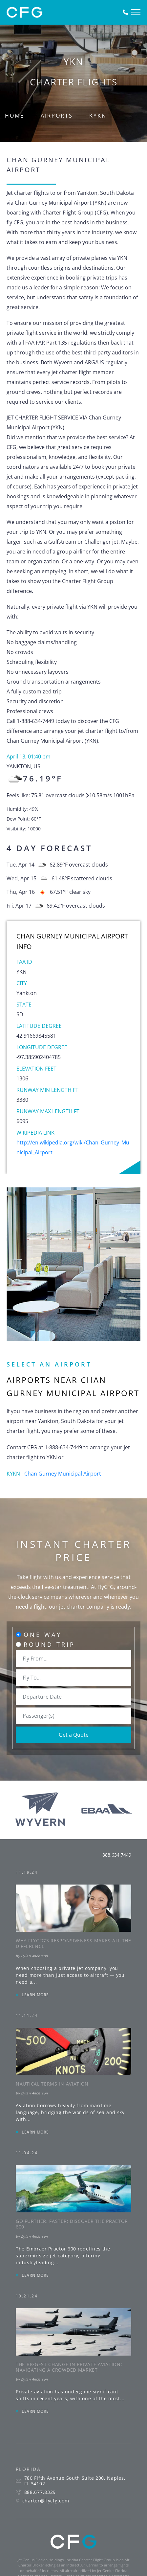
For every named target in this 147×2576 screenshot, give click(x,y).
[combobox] (73, 1658)
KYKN (98, 115)
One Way (43, 1634)
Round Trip (49, 1644)
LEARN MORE (35, 1995)
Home (14, 115)
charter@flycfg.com (45, 2500)
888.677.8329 (40, 2492)
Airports (57, 115)
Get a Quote (74, 1734)
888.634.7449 (116, 1855)
